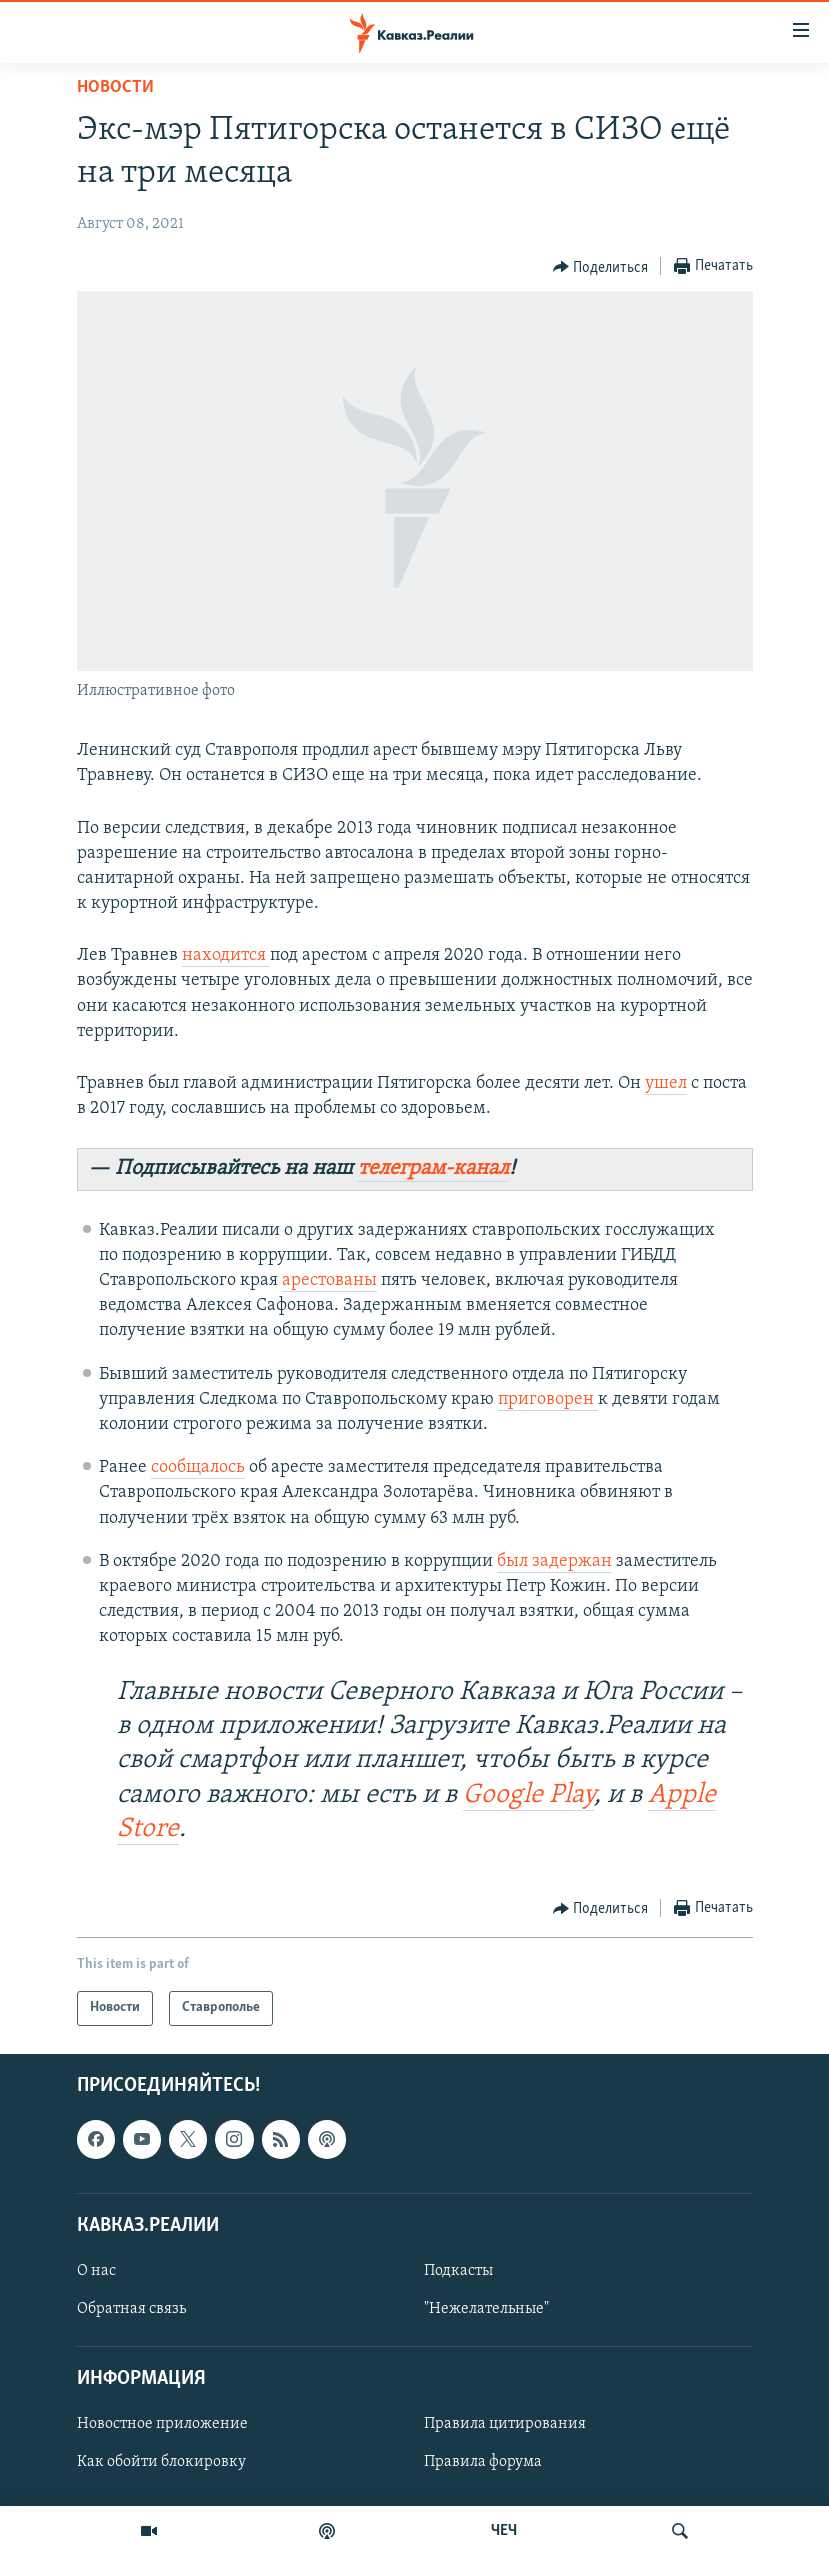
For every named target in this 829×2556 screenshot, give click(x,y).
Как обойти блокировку (161, 2462)
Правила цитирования (505, 2424)
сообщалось (198, 1467)
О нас (96, 2271)
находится (226, 955)
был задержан (554, 1561)
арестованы (329, 1280)
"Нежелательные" (486, 2309)
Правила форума (483, 2462)
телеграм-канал (433, 1168)
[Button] (601, 267)
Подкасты (458, 2271)
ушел (666, 1083)
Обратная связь (131, 2309)
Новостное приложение (162, 2424)
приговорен (548, 1399)
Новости (115, 87)
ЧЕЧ (504, 2531)
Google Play (528, 1795)
